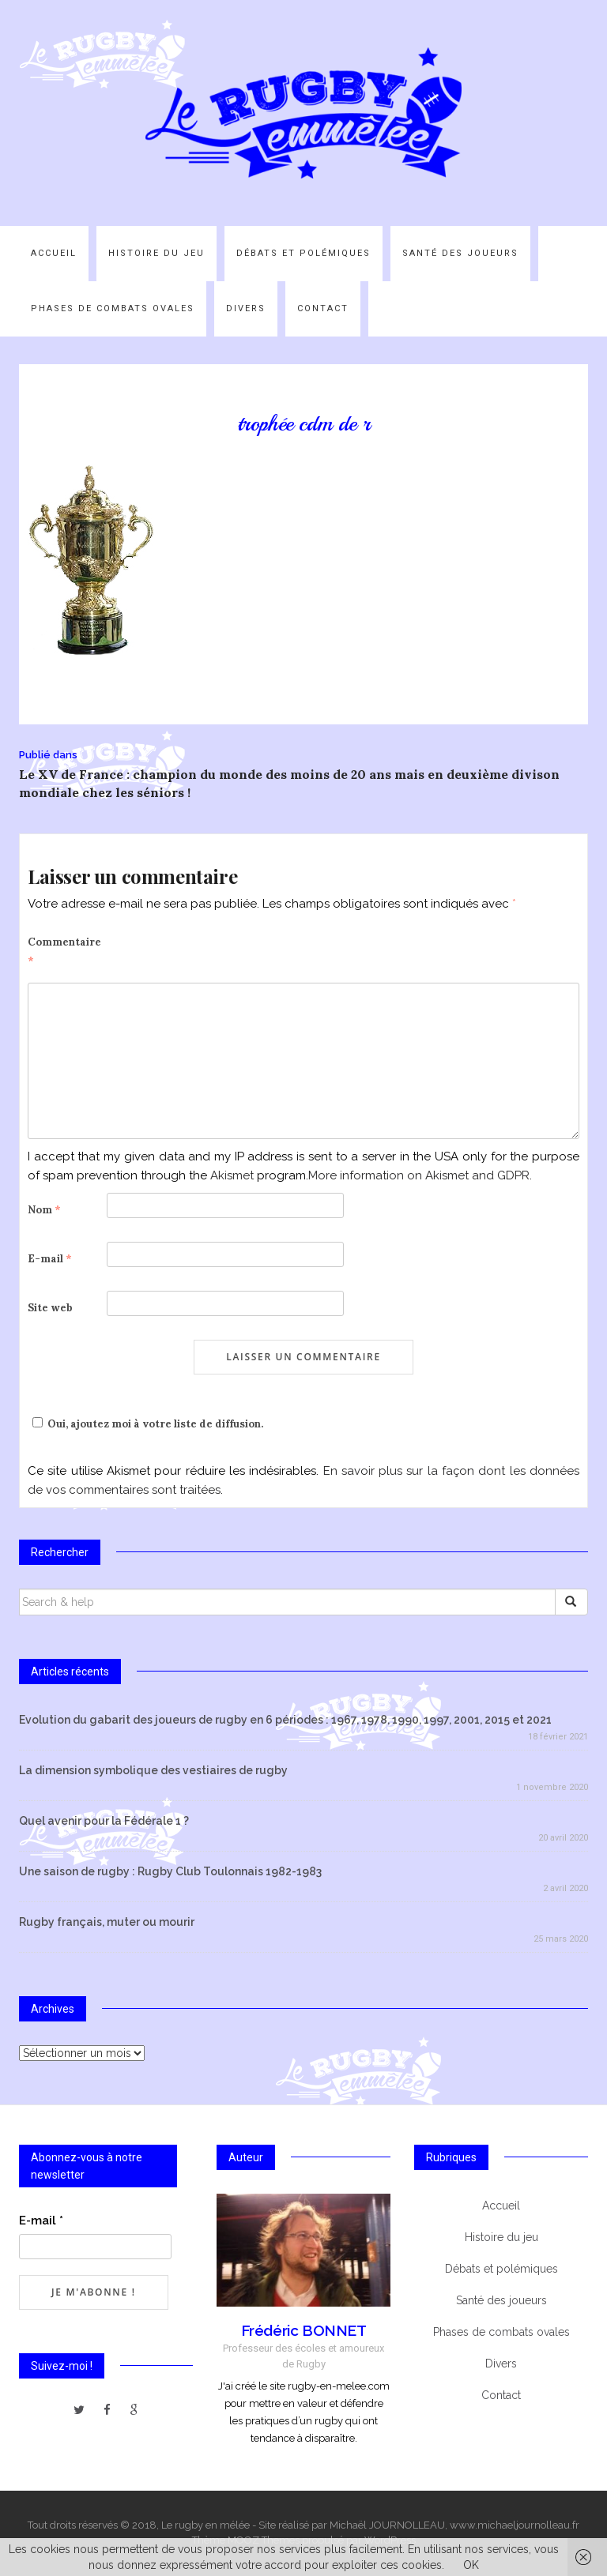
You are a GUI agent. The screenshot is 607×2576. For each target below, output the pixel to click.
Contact (323, 308)
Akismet (232, 1175)
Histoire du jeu (156, 253)
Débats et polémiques (303, 253)
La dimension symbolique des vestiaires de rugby (153, 1770)
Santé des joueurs (460, 253)
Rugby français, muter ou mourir (106, 1922)
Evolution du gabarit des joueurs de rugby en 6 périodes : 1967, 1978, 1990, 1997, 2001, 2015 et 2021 (285, 1719)
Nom (44, 1210)
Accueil (54, 253)
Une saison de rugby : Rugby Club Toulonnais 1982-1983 (170, 1871)
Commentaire (64, 951)
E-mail (50, 1258)
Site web (50, 1307)
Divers (246, 308)
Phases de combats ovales (112, 308)
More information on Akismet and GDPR (419, 1175)
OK (471, 2565)
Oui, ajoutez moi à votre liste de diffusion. (145, 1424)
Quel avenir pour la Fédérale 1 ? (104, 1820)
